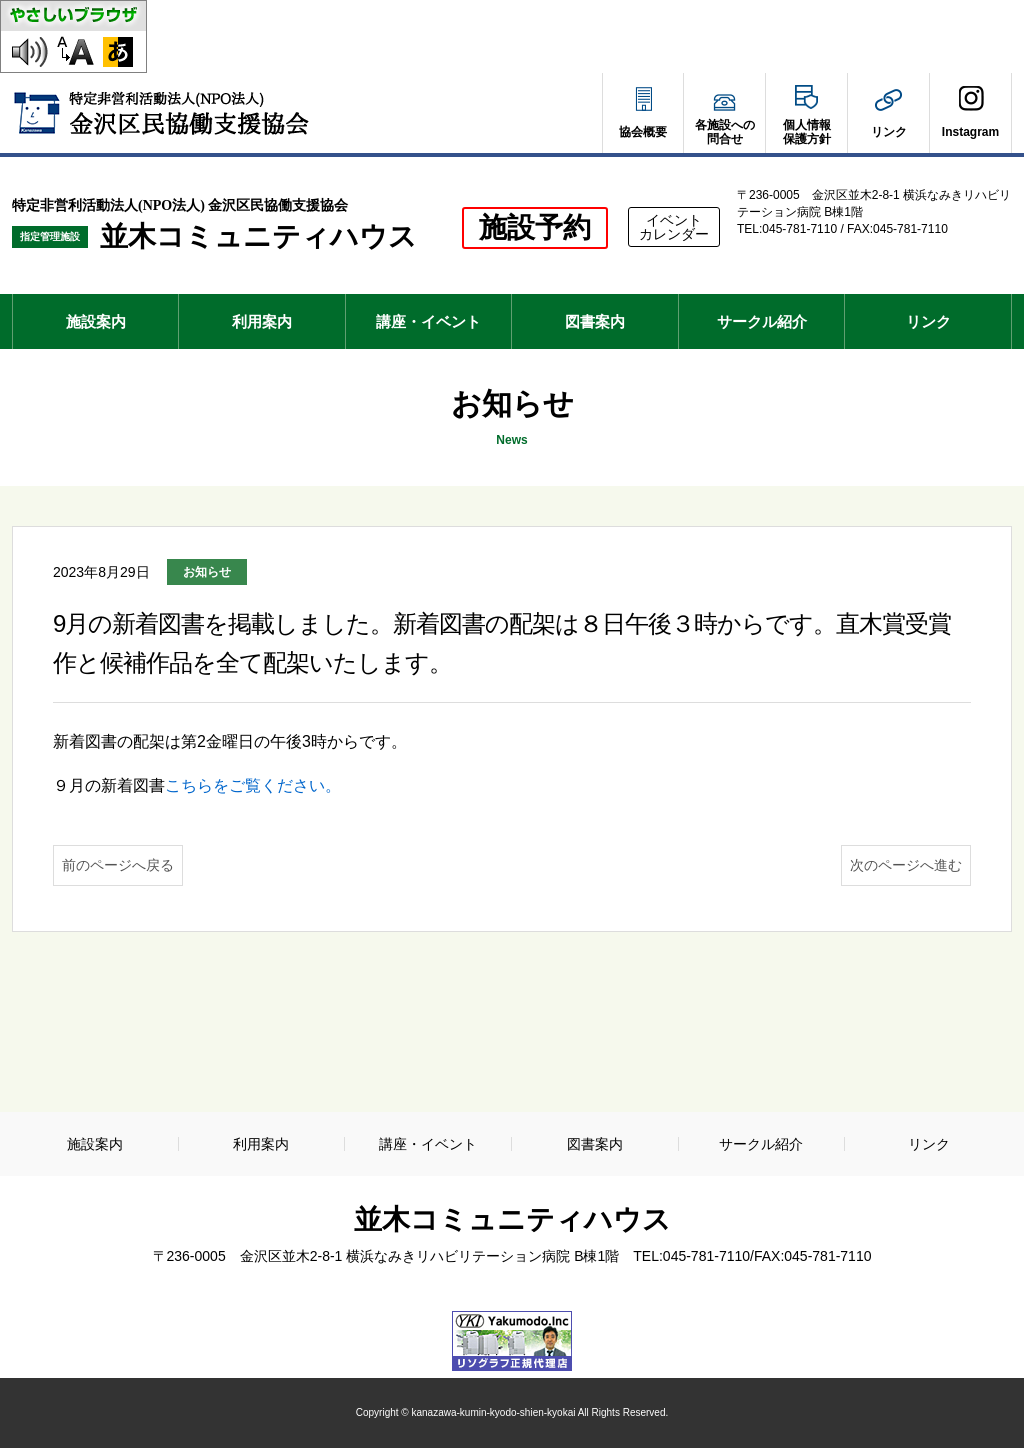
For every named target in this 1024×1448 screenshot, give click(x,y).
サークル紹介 (762, 321)
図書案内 (595, 321)
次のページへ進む (906, 865)
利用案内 (262, 321)
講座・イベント (428, 321)
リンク (928, 321)
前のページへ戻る (118, 865)
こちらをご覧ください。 (253, 785)
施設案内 (96, 321)
